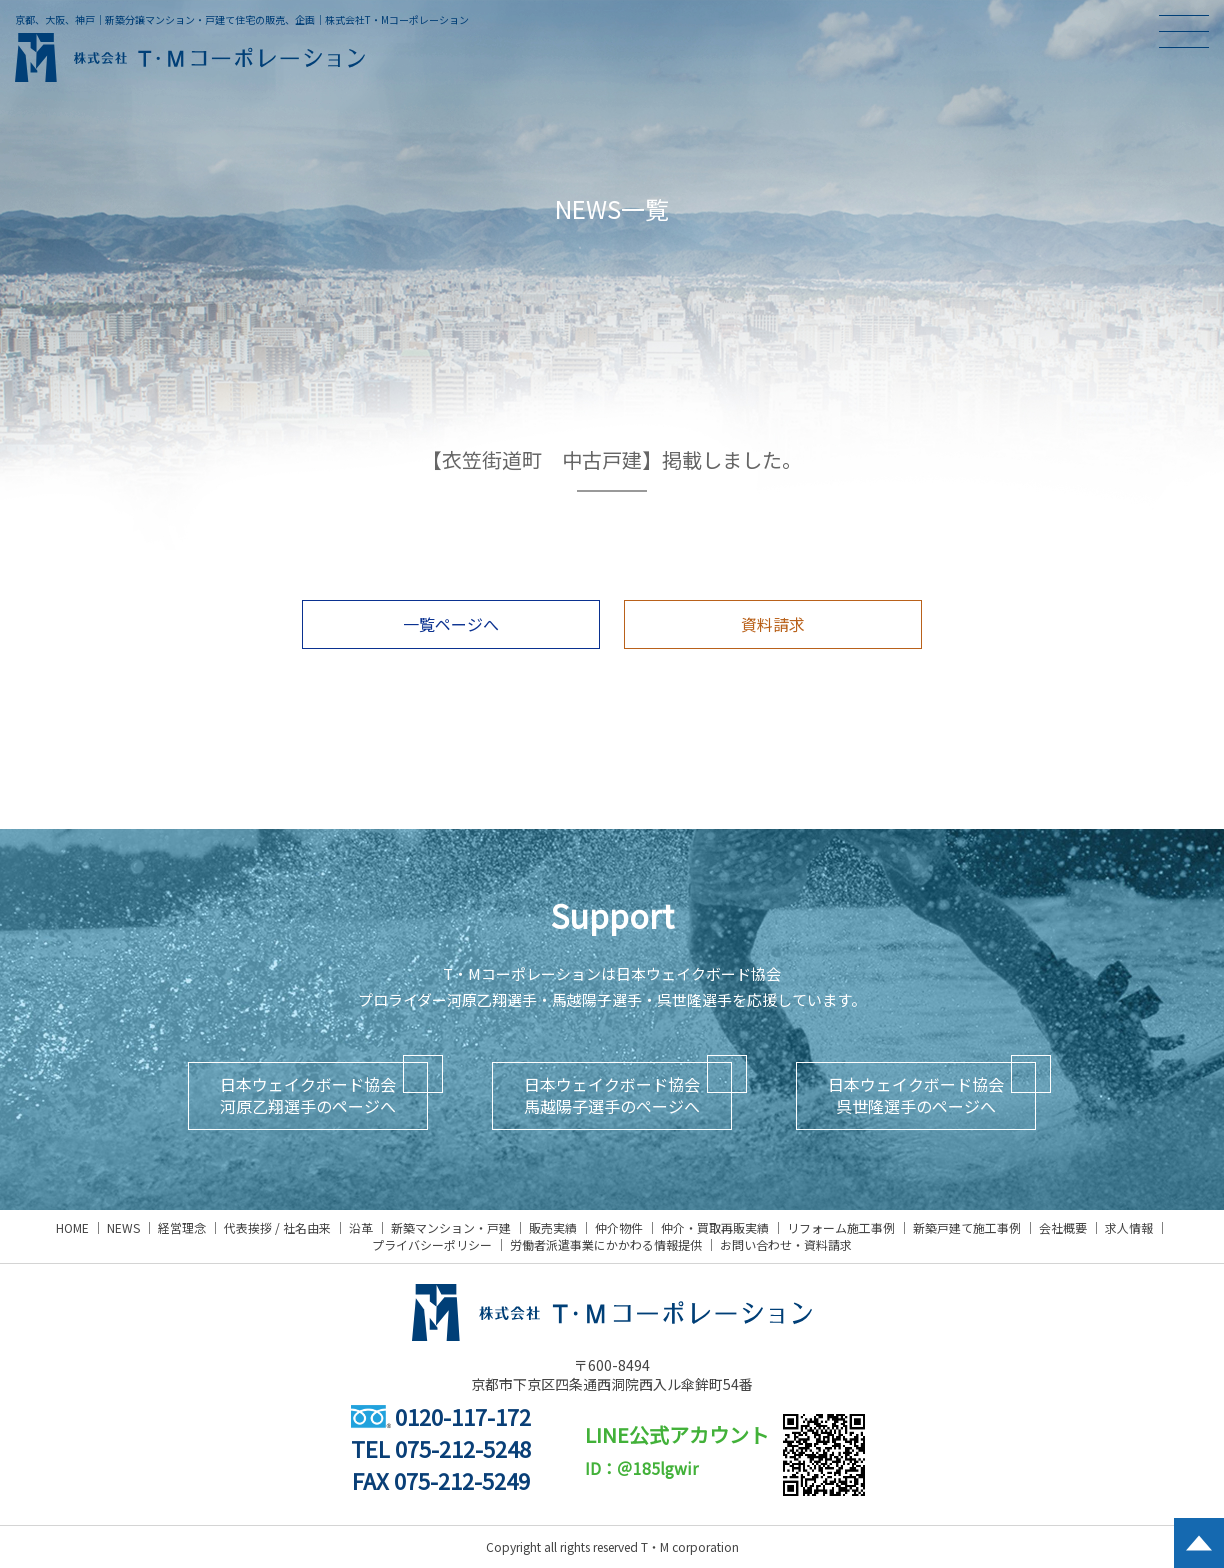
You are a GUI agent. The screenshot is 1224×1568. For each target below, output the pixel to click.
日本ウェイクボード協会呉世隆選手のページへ (916, 1095)
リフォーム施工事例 (841, 1227)
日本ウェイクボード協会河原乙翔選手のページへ (308, 1095)
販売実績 (553, 1227)
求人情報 (1129, 1227)
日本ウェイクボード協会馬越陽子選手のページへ (612, 1095)
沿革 (361, 1227)
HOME (72, 1227)
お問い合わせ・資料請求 (786, 1244)
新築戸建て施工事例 (967, 1227)
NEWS (123, 1227)
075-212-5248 (463, 1448)
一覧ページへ (451, 624)
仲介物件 (619, 1227)
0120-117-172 (441, 1416)
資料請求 (773, 624)
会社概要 (1063, 1227)
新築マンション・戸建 (451, 1227)
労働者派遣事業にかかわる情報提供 (606, 1244)
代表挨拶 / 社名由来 (277, 1227)
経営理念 (182, 1227)
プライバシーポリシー (432, 1244)
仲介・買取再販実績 (715, 1227)
